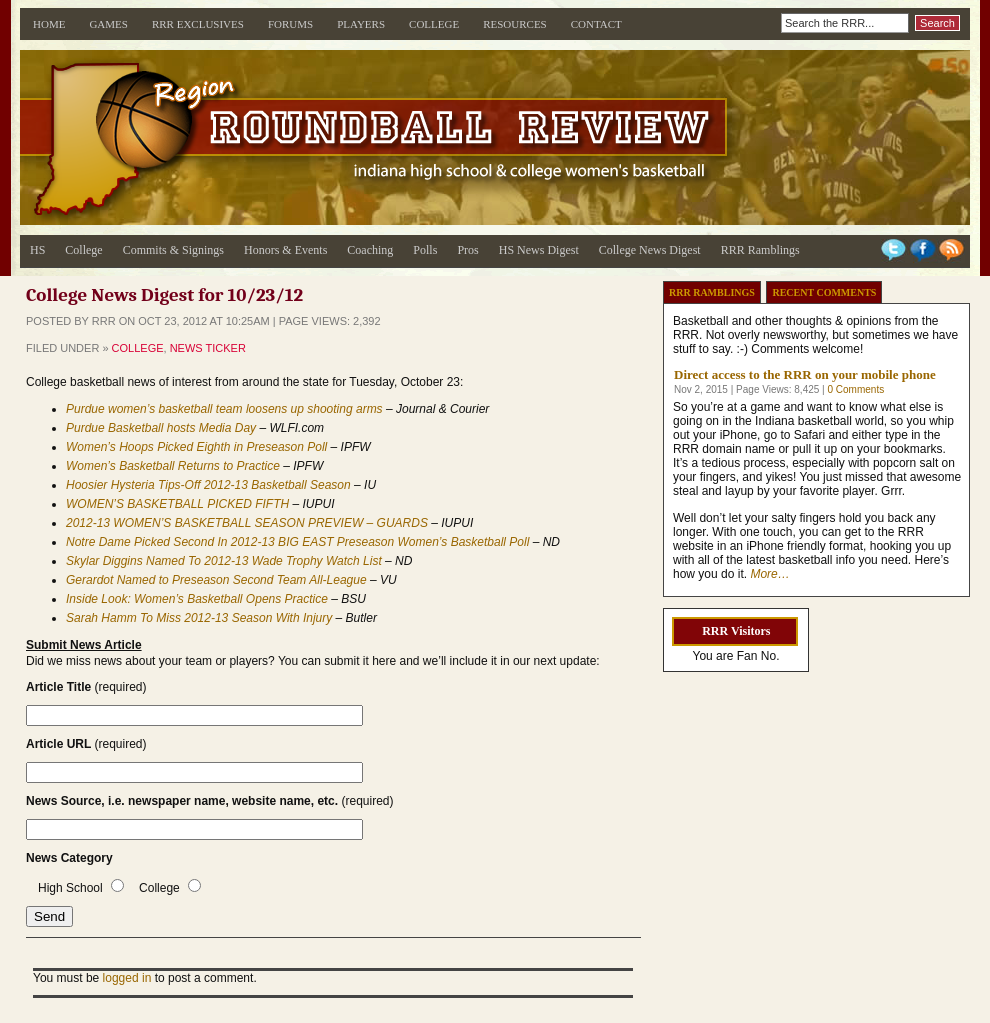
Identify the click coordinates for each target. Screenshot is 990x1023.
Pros (467, 250)
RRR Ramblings (760, 250)
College (434, 24)
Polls (425, 250)
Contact (596, 24)
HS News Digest (539, 250)
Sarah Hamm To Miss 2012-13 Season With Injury (199, 618)
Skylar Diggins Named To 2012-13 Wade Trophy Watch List (224, 561)
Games (108, 24)
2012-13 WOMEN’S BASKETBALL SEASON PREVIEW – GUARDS (247, 523)
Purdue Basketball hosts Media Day (161, 428)
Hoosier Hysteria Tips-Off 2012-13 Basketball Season (208, 485)
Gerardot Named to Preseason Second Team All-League (216, 580)
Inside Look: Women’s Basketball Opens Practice (197, 599)
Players (361, 24)
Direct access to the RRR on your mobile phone (805, 374)
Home (49, 24)
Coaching (370, 250)
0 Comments (855, 389)
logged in (127, 978)
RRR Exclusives (198, 24)
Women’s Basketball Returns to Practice (173, 466)
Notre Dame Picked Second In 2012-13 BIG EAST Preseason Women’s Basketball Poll (297, 542)
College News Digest (650, 250)
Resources (515, 24)
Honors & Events (285, 250)
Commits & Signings (173, 250)
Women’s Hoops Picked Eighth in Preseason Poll (196, 447)
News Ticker (208, 348)
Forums (290, 24)
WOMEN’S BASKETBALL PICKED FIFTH (177, 504)
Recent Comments (824, 292)
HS (37, 250)
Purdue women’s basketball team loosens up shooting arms (224, 409)
